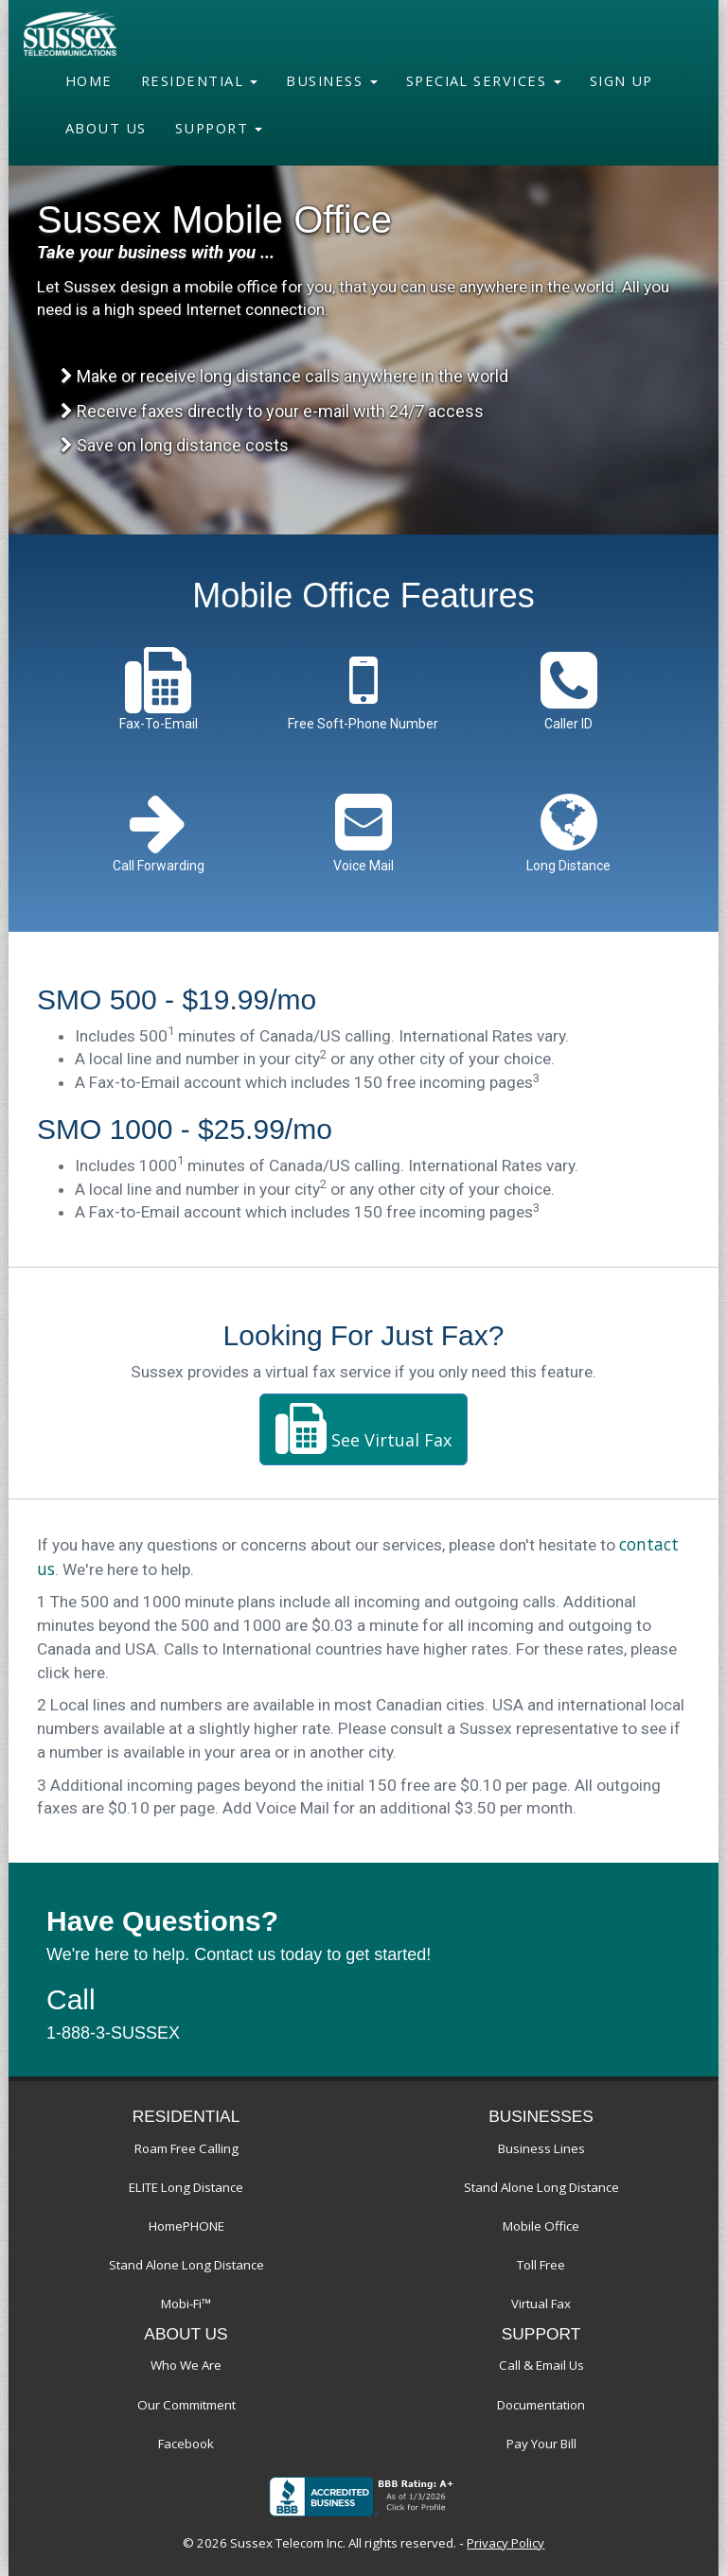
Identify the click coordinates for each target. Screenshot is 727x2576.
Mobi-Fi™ (186, 2303)
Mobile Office (541, 2225)
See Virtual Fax (363, 1429)
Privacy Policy (505, 2542)
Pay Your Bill (541, 2443)
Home (89, 80)
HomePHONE (186, 2225)
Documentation (541, 2404)
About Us (106, 127)
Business (331, 80)
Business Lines (541, 2148)
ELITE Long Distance (186, 2187)
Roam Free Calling (186, 2148)
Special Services (483, 80)
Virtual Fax (541, 2303)
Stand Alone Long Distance (186, 2264)
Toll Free (541, 2264)
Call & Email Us (541, 2365)
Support (219, 127)
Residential (199, 80)
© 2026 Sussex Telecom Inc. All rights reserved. (319, 2542)
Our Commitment (186, 2404)
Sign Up (621, 80)
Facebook (186, 2443)
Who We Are (186, 2365)
